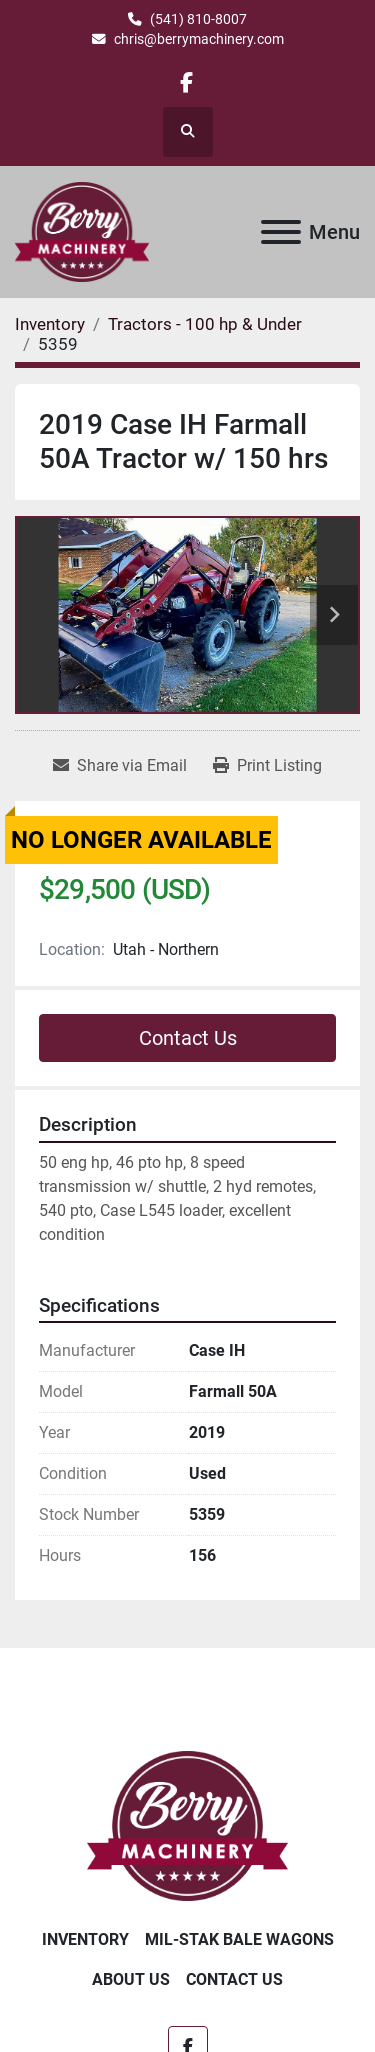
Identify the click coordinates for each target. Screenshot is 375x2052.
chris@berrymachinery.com (199, 39)
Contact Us (188, 1038)
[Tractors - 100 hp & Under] (205, 324)
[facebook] (186, 82)
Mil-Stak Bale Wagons (239, 1939)
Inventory (85, 1939)
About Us (131, 1979)
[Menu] (281, 232)
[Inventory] (50, 324)
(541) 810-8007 (198, 19)
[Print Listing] (267, 766)
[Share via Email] (120, 766)
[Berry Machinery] (187, 1824)
